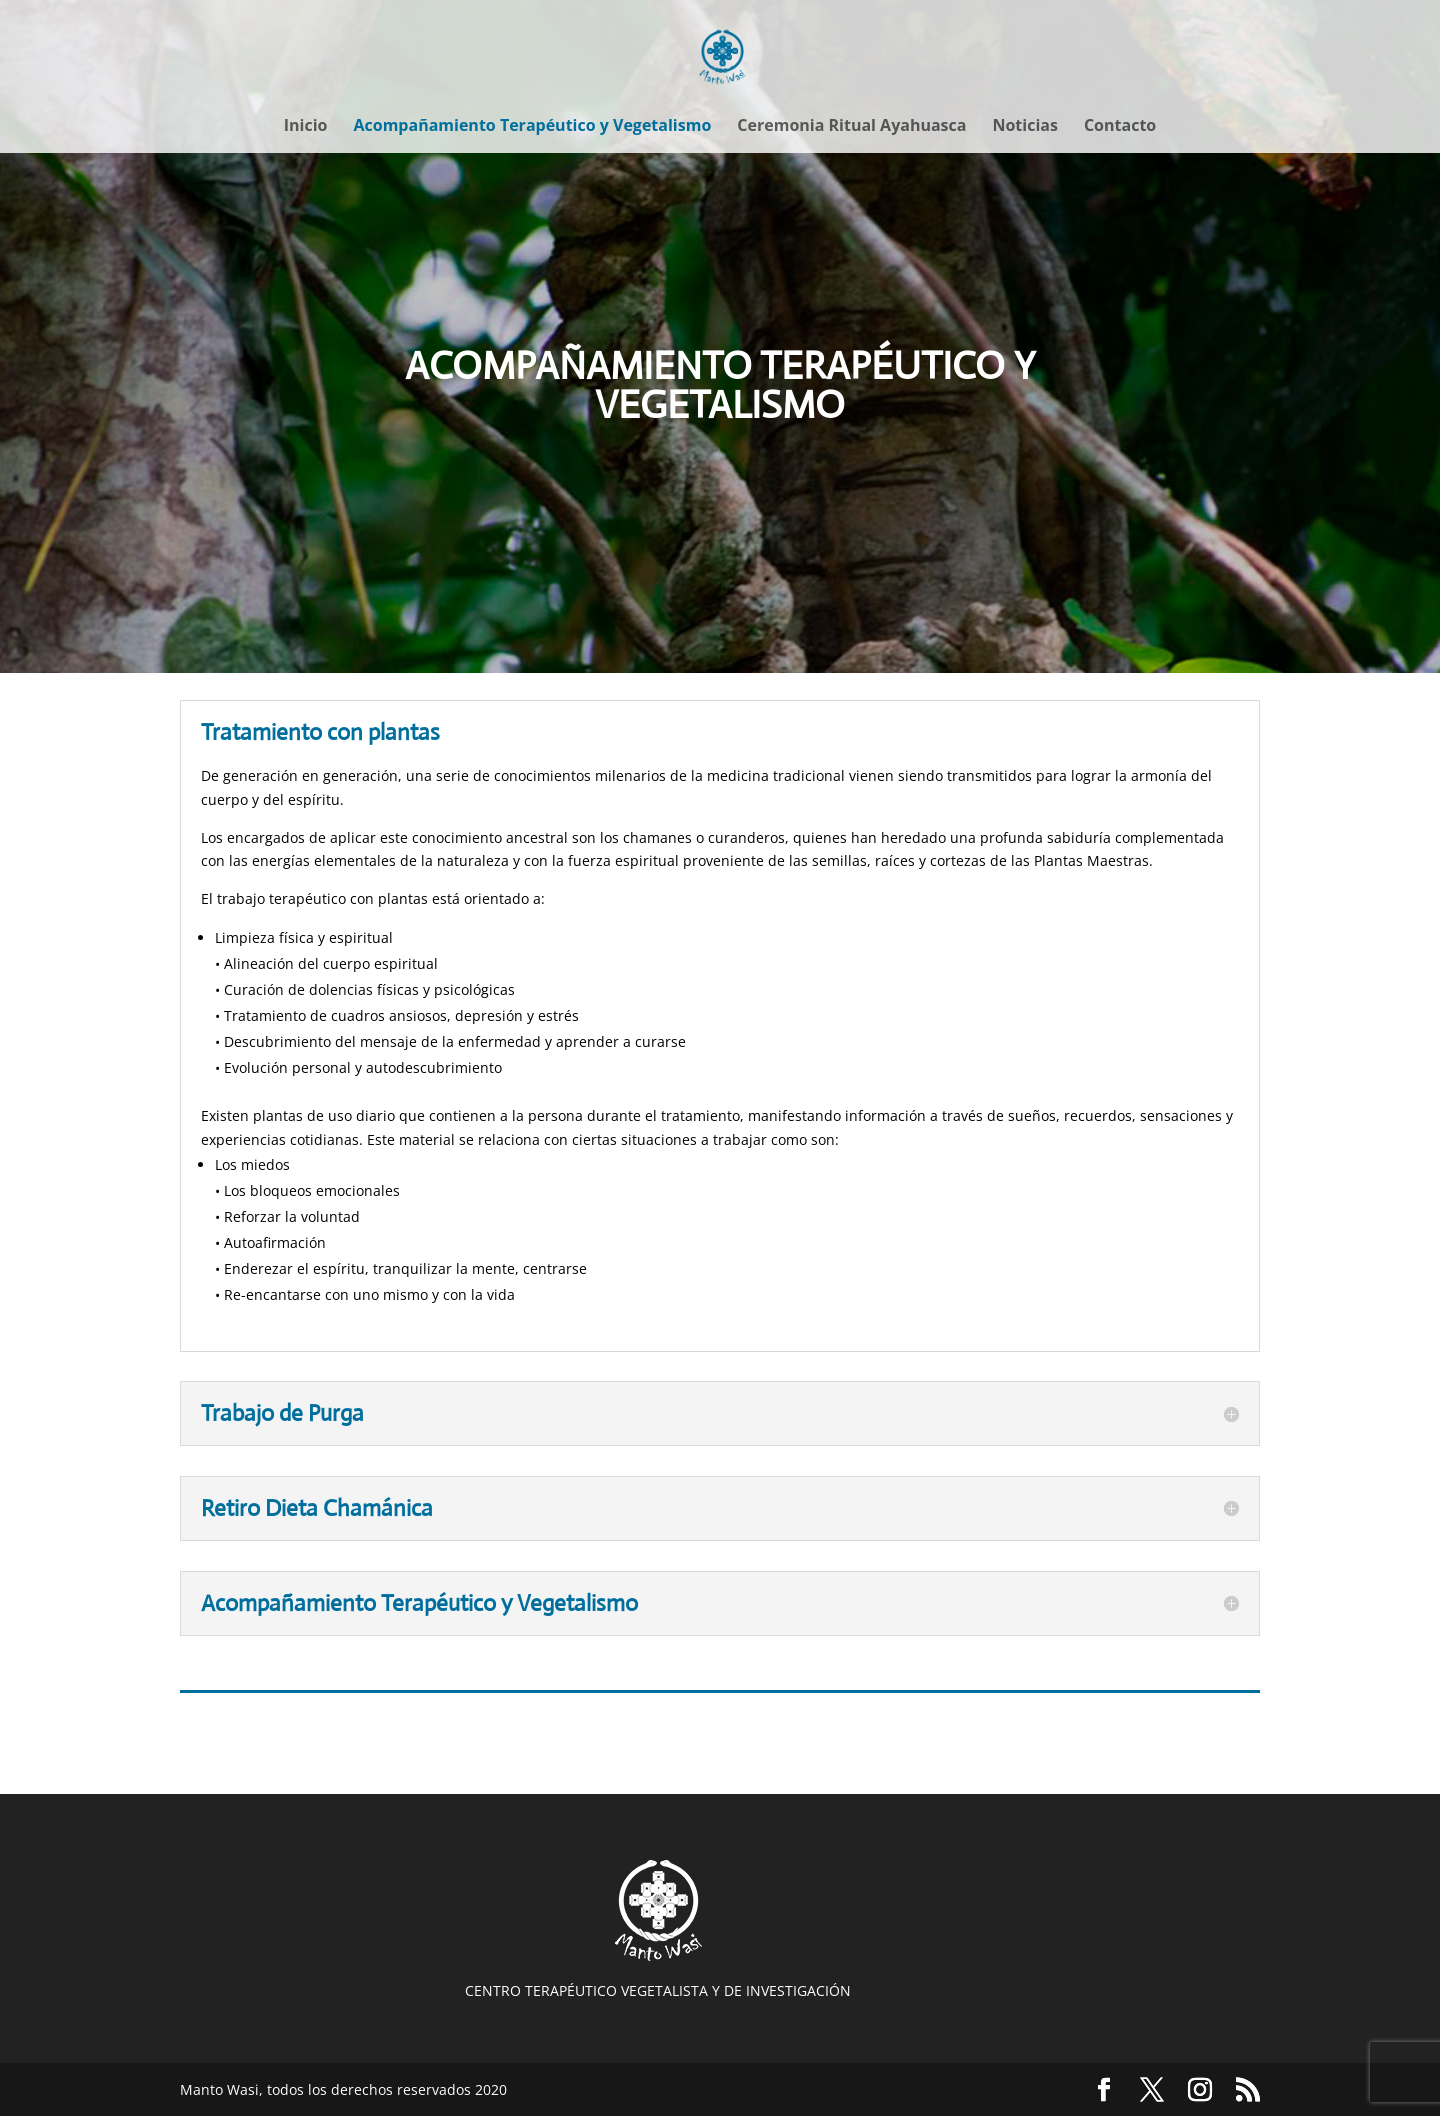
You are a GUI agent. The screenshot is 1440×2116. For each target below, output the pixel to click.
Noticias (1024, 127)
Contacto (1120, 127)
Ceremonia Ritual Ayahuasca (851, 127)
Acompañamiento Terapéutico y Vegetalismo (532, 127)
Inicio (306, 127)
